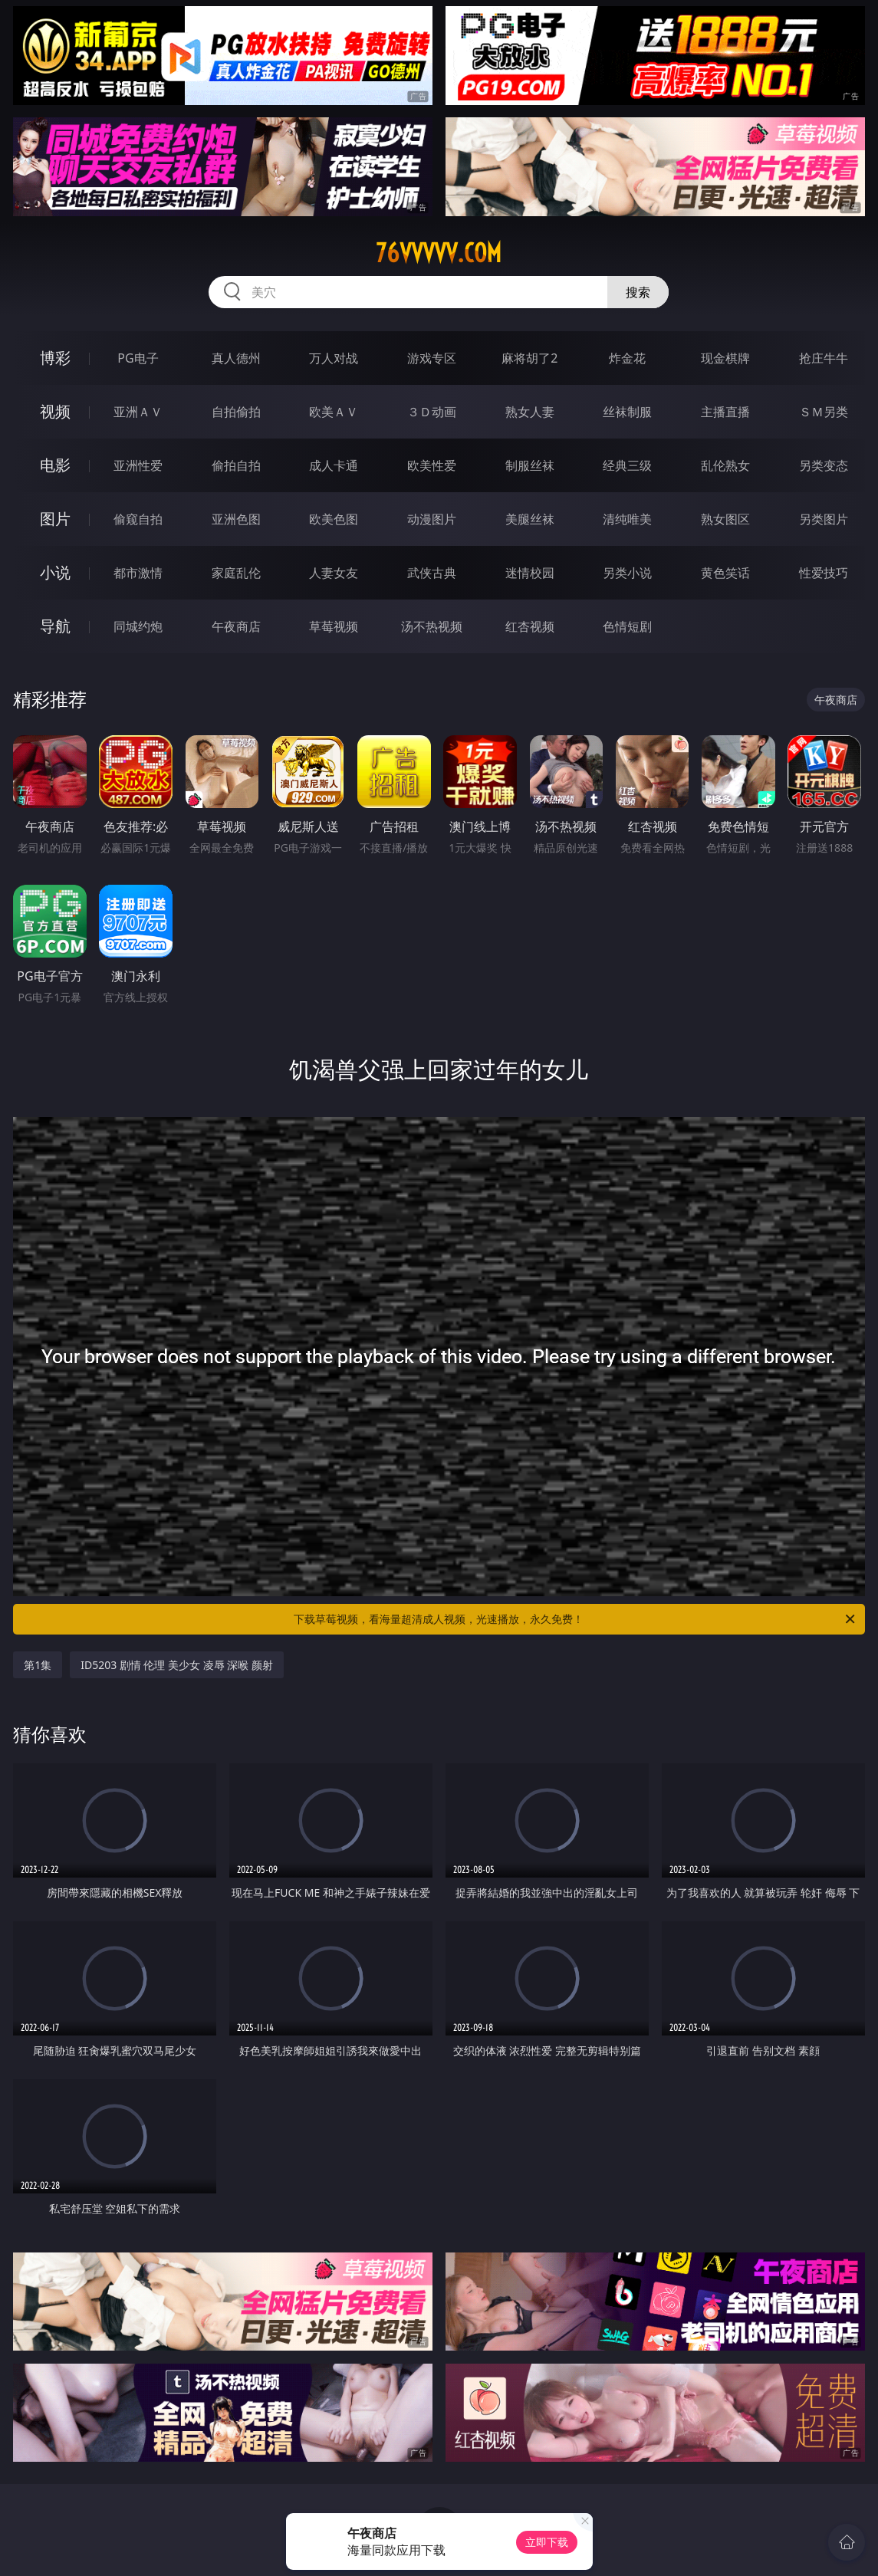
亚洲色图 (236, 519)
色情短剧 (627, 626)
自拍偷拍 (236, 411)
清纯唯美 (627, 519)
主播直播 (725, 411)
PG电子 (137, 358)
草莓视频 (333, 626)
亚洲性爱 (138, 465)
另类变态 (823, 465)
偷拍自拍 (236, 465)
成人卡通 (333, 465)
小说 (55, 572)
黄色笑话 (725, 572)
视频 (55, 411)
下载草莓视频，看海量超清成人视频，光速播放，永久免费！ (575, 1619)
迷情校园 (529, 572)
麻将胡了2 (529, 358)
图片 (55, 518)
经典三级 (627, 465)
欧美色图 (333, 519)
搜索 (638, 292)
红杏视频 (529, 626)
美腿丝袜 (529, 519)
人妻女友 (333, 572)
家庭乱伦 (236, 572)
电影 (55, 465)
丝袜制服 (627, 411)
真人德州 (236, 358)
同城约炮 (138, 626)
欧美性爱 (431, 465)
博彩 (55, 357)
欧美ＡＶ (333, 411)
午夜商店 (236, 626)
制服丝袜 (529, 465)
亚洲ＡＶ (138, 411)
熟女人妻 (529, 411)
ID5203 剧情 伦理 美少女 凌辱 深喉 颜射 (177, 1665)
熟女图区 (725, 519)
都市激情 (138, 572)
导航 (55, 626)
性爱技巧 (823, 572)
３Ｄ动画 (431, 411)
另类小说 (627, 572)
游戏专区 (431, 358)
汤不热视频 (431, 626)
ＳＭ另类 (823, 411)
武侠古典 (431, 572)
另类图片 (823, 519)
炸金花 (627, 358)
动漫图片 (431, 519)
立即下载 (546, 2542)
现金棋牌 (725, 358)
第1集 (37, 1665)
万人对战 (333, 358)
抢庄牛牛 (823, 358)
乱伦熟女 (725, 465)
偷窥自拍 (138, 519)
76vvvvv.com (438, 253)
